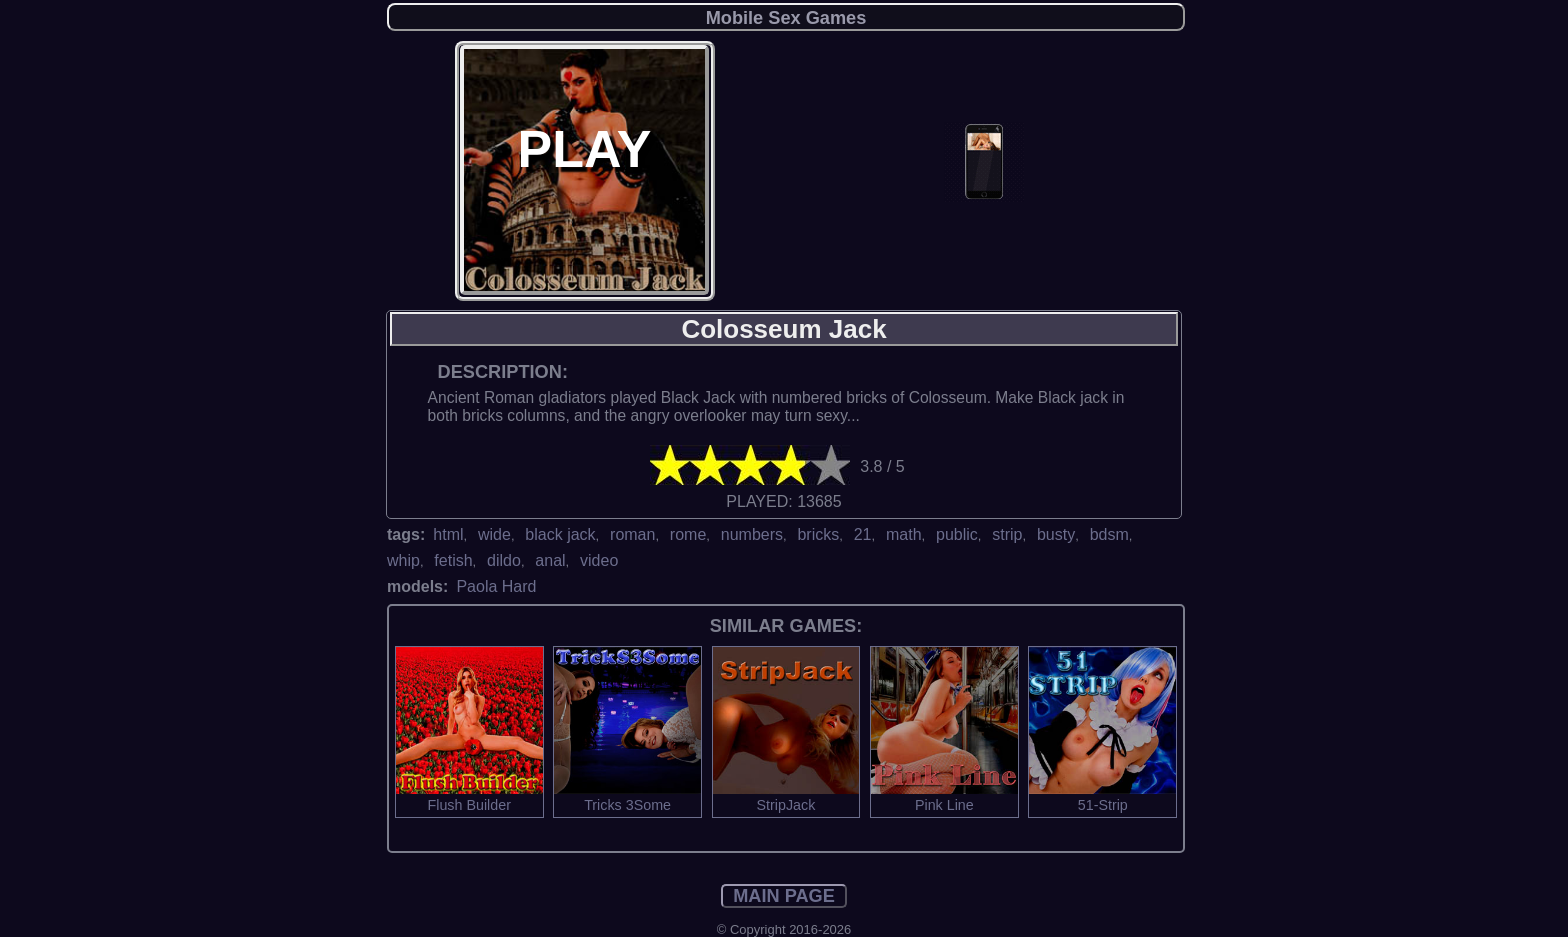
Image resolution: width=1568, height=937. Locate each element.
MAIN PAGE (784, 896)
